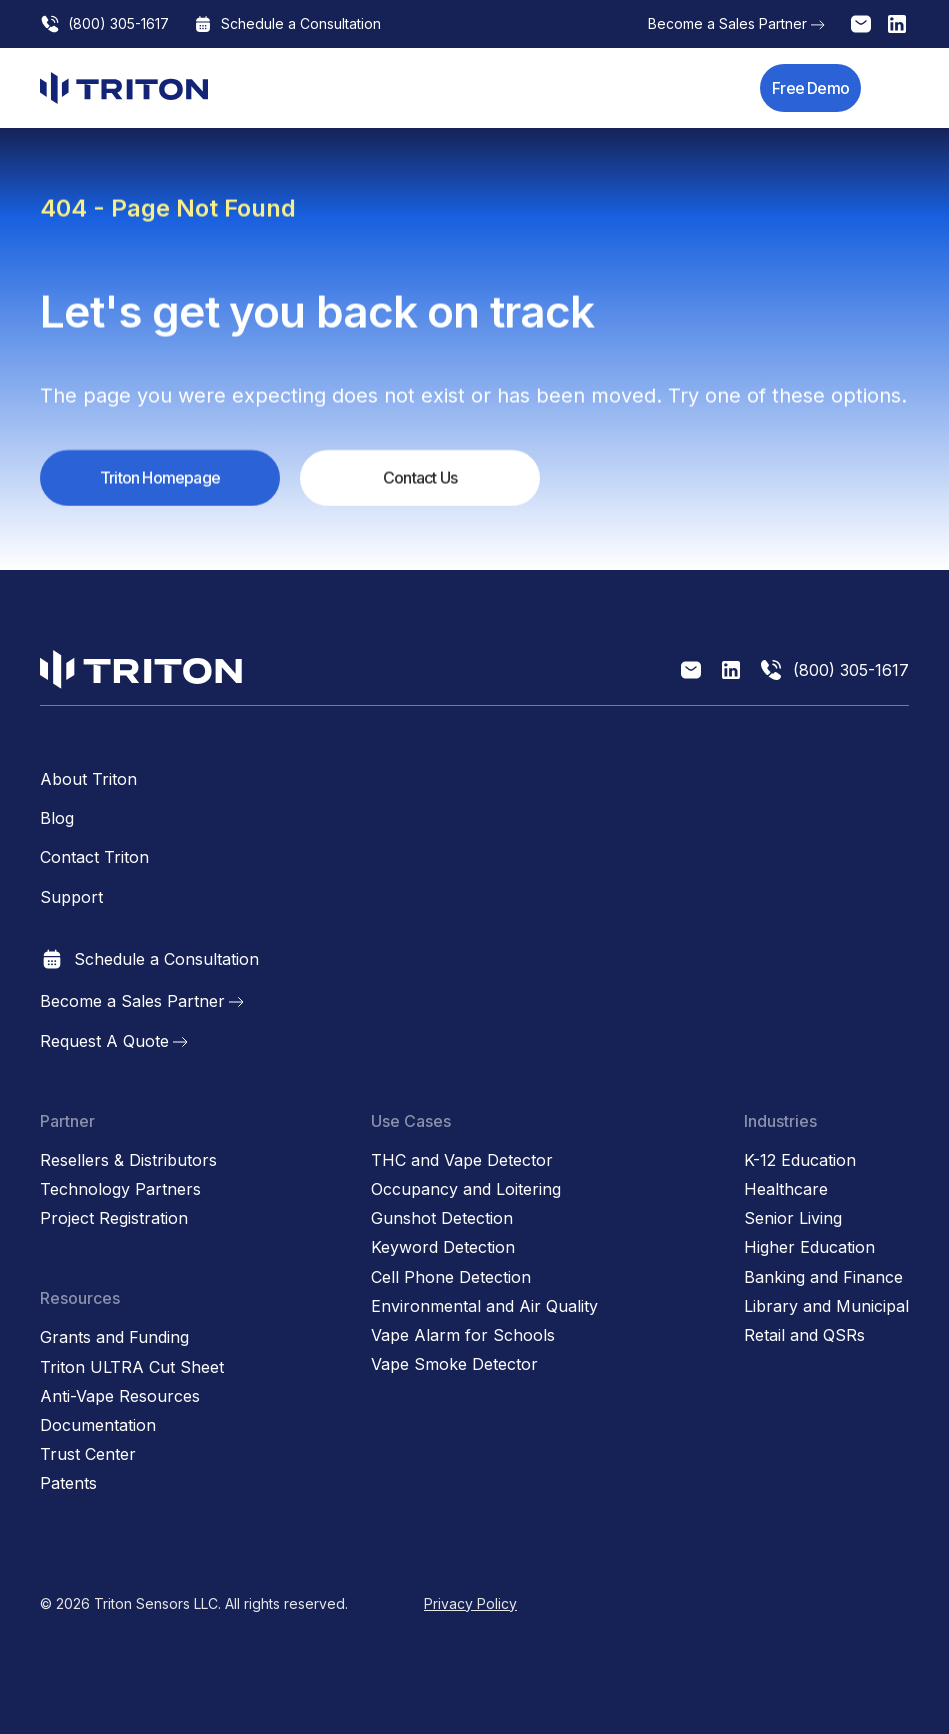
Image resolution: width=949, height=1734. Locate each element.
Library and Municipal (826, 1306)
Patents (68, 1483)
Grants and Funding (114, 1337)
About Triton (88, 779)
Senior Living (793, 1218)
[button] (897, 88)
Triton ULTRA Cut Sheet (132, 1367)
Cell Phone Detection (451, 1277)
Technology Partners (120, 1189)
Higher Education (809, 1247)
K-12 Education (800, 1160)
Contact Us (420, 479)
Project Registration (114, 1218)
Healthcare (786, 1189)
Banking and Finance (823, 1277)
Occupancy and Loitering (466, 1189)
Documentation (98, 1425)
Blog (57, 818)
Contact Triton (94, 857)
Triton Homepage (160, 479)
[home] (124, 88)
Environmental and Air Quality (484, 1306)
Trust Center (88, 1454)
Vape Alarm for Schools (463, 1335)
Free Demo (810, 88)
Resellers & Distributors (128, 1160)
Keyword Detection (443, 1247)
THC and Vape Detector (462, 1160)
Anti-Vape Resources (120, 1396)
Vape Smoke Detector (454, 1364)
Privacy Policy (470, 1603)
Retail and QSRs (804, 1335)
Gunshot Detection (442, 1218)
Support (71, 897)
